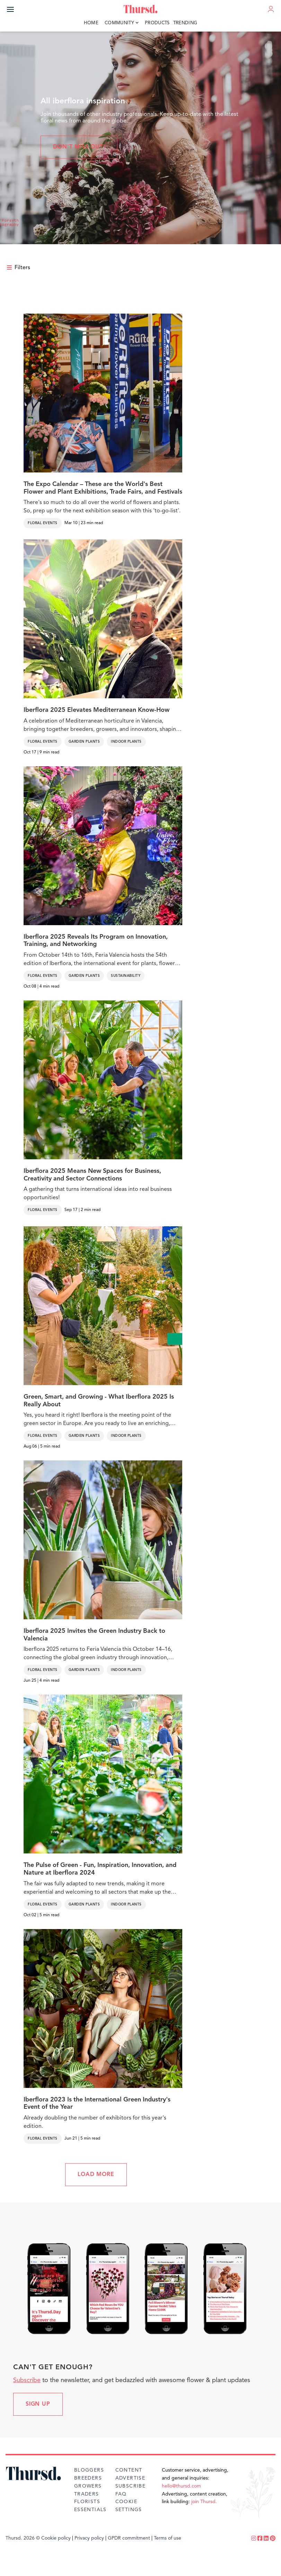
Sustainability (125, 976)
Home (91, 23)
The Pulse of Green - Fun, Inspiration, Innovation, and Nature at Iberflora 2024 (100, 1869)
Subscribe (27, 2380)
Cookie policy (56, 2538)
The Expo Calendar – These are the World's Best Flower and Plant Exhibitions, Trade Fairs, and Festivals (103, 488)
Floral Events (43, 523)
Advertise (130, 2478)
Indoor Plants (126, 741)
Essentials (90, 2509)
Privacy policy (89, 2538)
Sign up (38, 2404)
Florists (87, 2501)
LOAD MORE (96, 2174)
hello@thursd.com (181, 2486)
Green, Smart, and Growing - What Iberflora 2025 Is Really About (99, 1401)
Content (128, 2470)
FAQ (121, 2494)
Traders (86, 2494)
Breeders (88, 2478)
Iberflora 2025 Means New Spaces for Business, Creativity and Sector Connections (92, 1175)
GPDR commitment (129, 2538)
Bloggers (89, 2470)
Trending (185, 23)
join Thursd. (204, 2501)
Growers (88, 2486)
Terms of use (167, 2538)
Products (157, 23)
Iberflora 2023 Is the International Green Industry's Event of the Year (97, 2103)
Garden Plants (84, 741)
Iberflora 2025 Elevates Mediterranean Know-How (96, 710)
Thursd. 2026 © (23, 2538)
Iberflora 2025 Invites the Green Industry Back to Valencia (94, 1635)
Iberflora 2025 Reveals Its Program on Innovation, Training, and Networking (96, 941)
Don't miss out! (79, 147)
